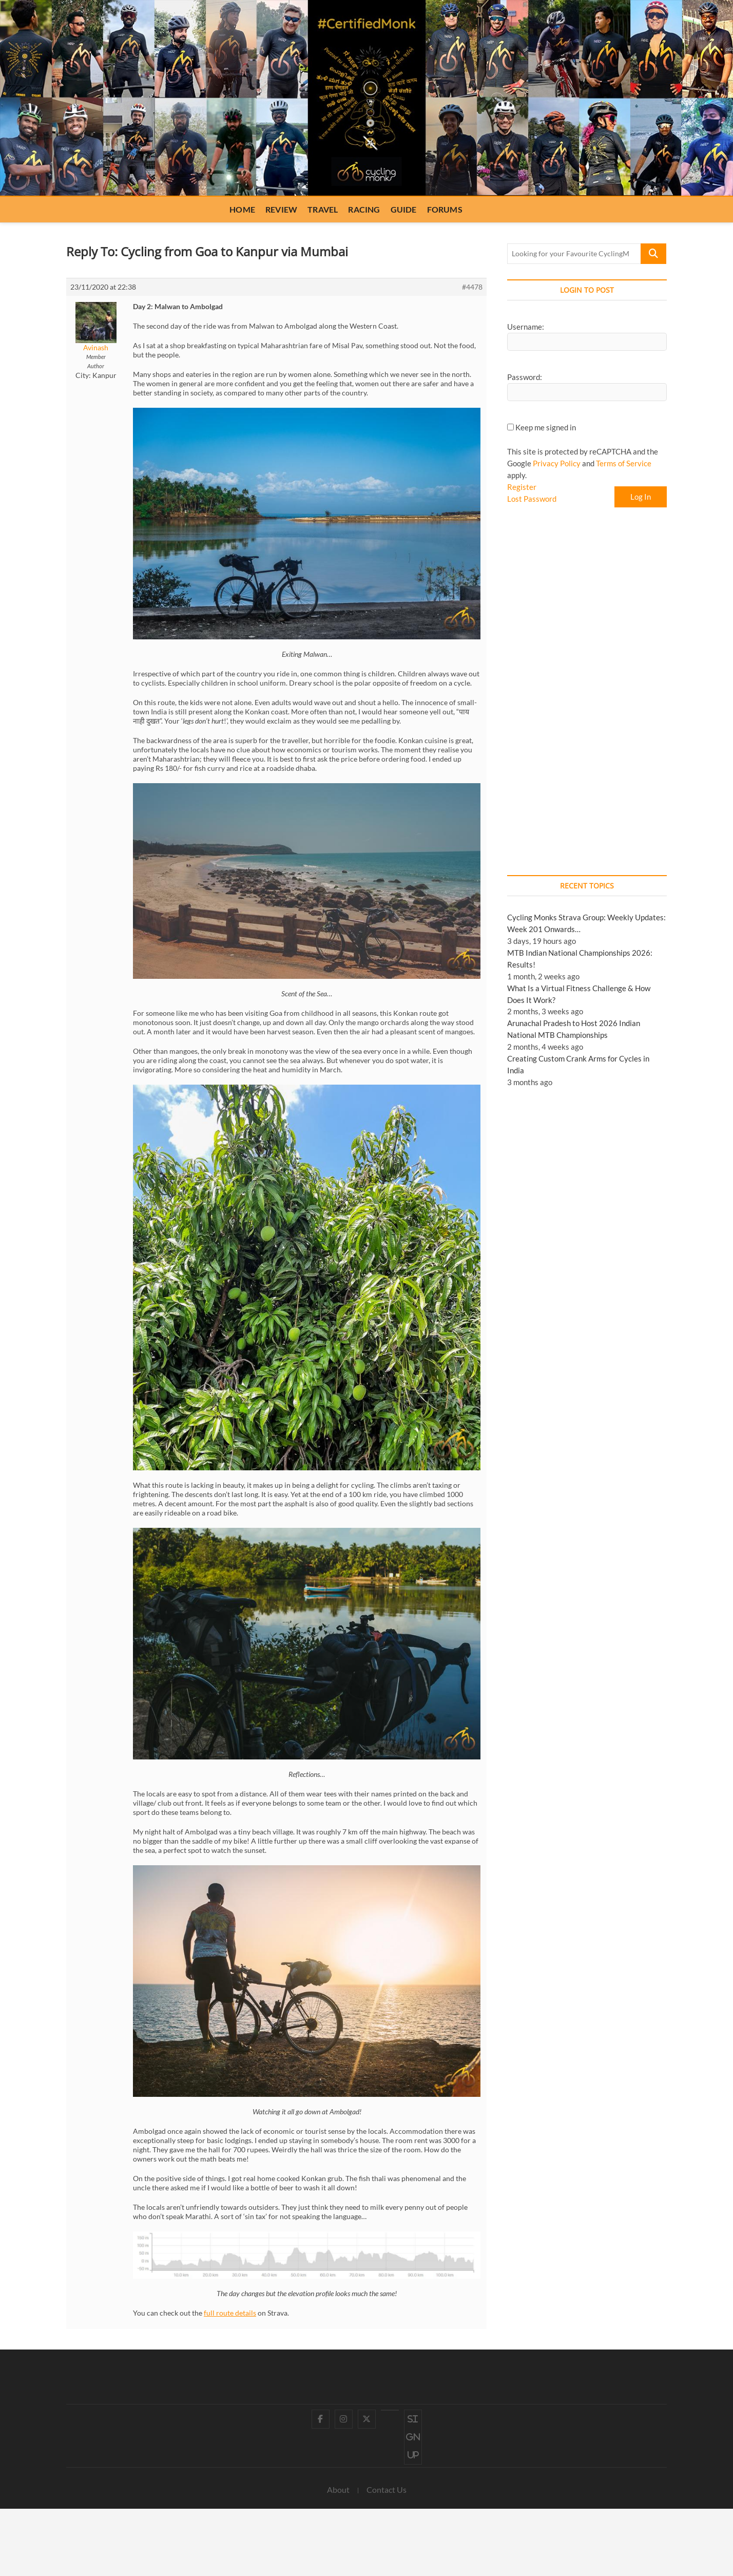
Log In (640, 496)
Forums (444, 209)
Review (281, 209)
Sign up (413, 2437)
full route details (230, 2312)
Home (242, 209)
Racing (364, 209)
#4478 (472, 286)
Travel (322, 209)
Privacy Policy (557, 463)
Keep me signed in (545, 427)
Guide (404, 209)
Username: (525, 326)
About (338, 2489)
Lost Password (531, 498)
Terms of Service (623, 463)
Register (521, 486)
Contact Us (386, 2489)
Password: (524, 377)
